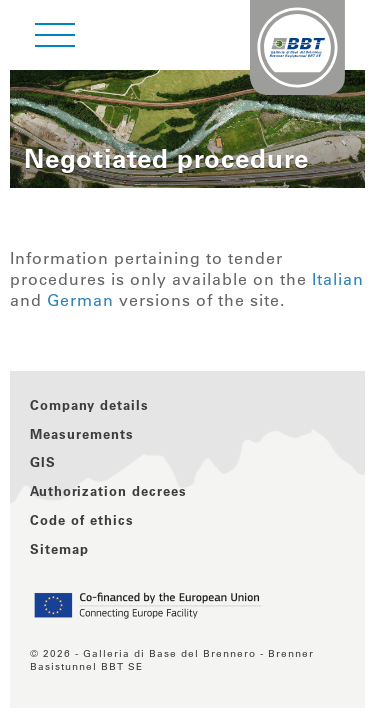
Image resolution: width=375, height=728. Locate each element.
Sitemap (59, 548)
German (80, 300)
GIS (43, 461)
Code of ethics (82, 519)
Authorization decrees (108, 490)
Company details (89, 404)
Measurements (82, 433)
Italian (338, 279)
